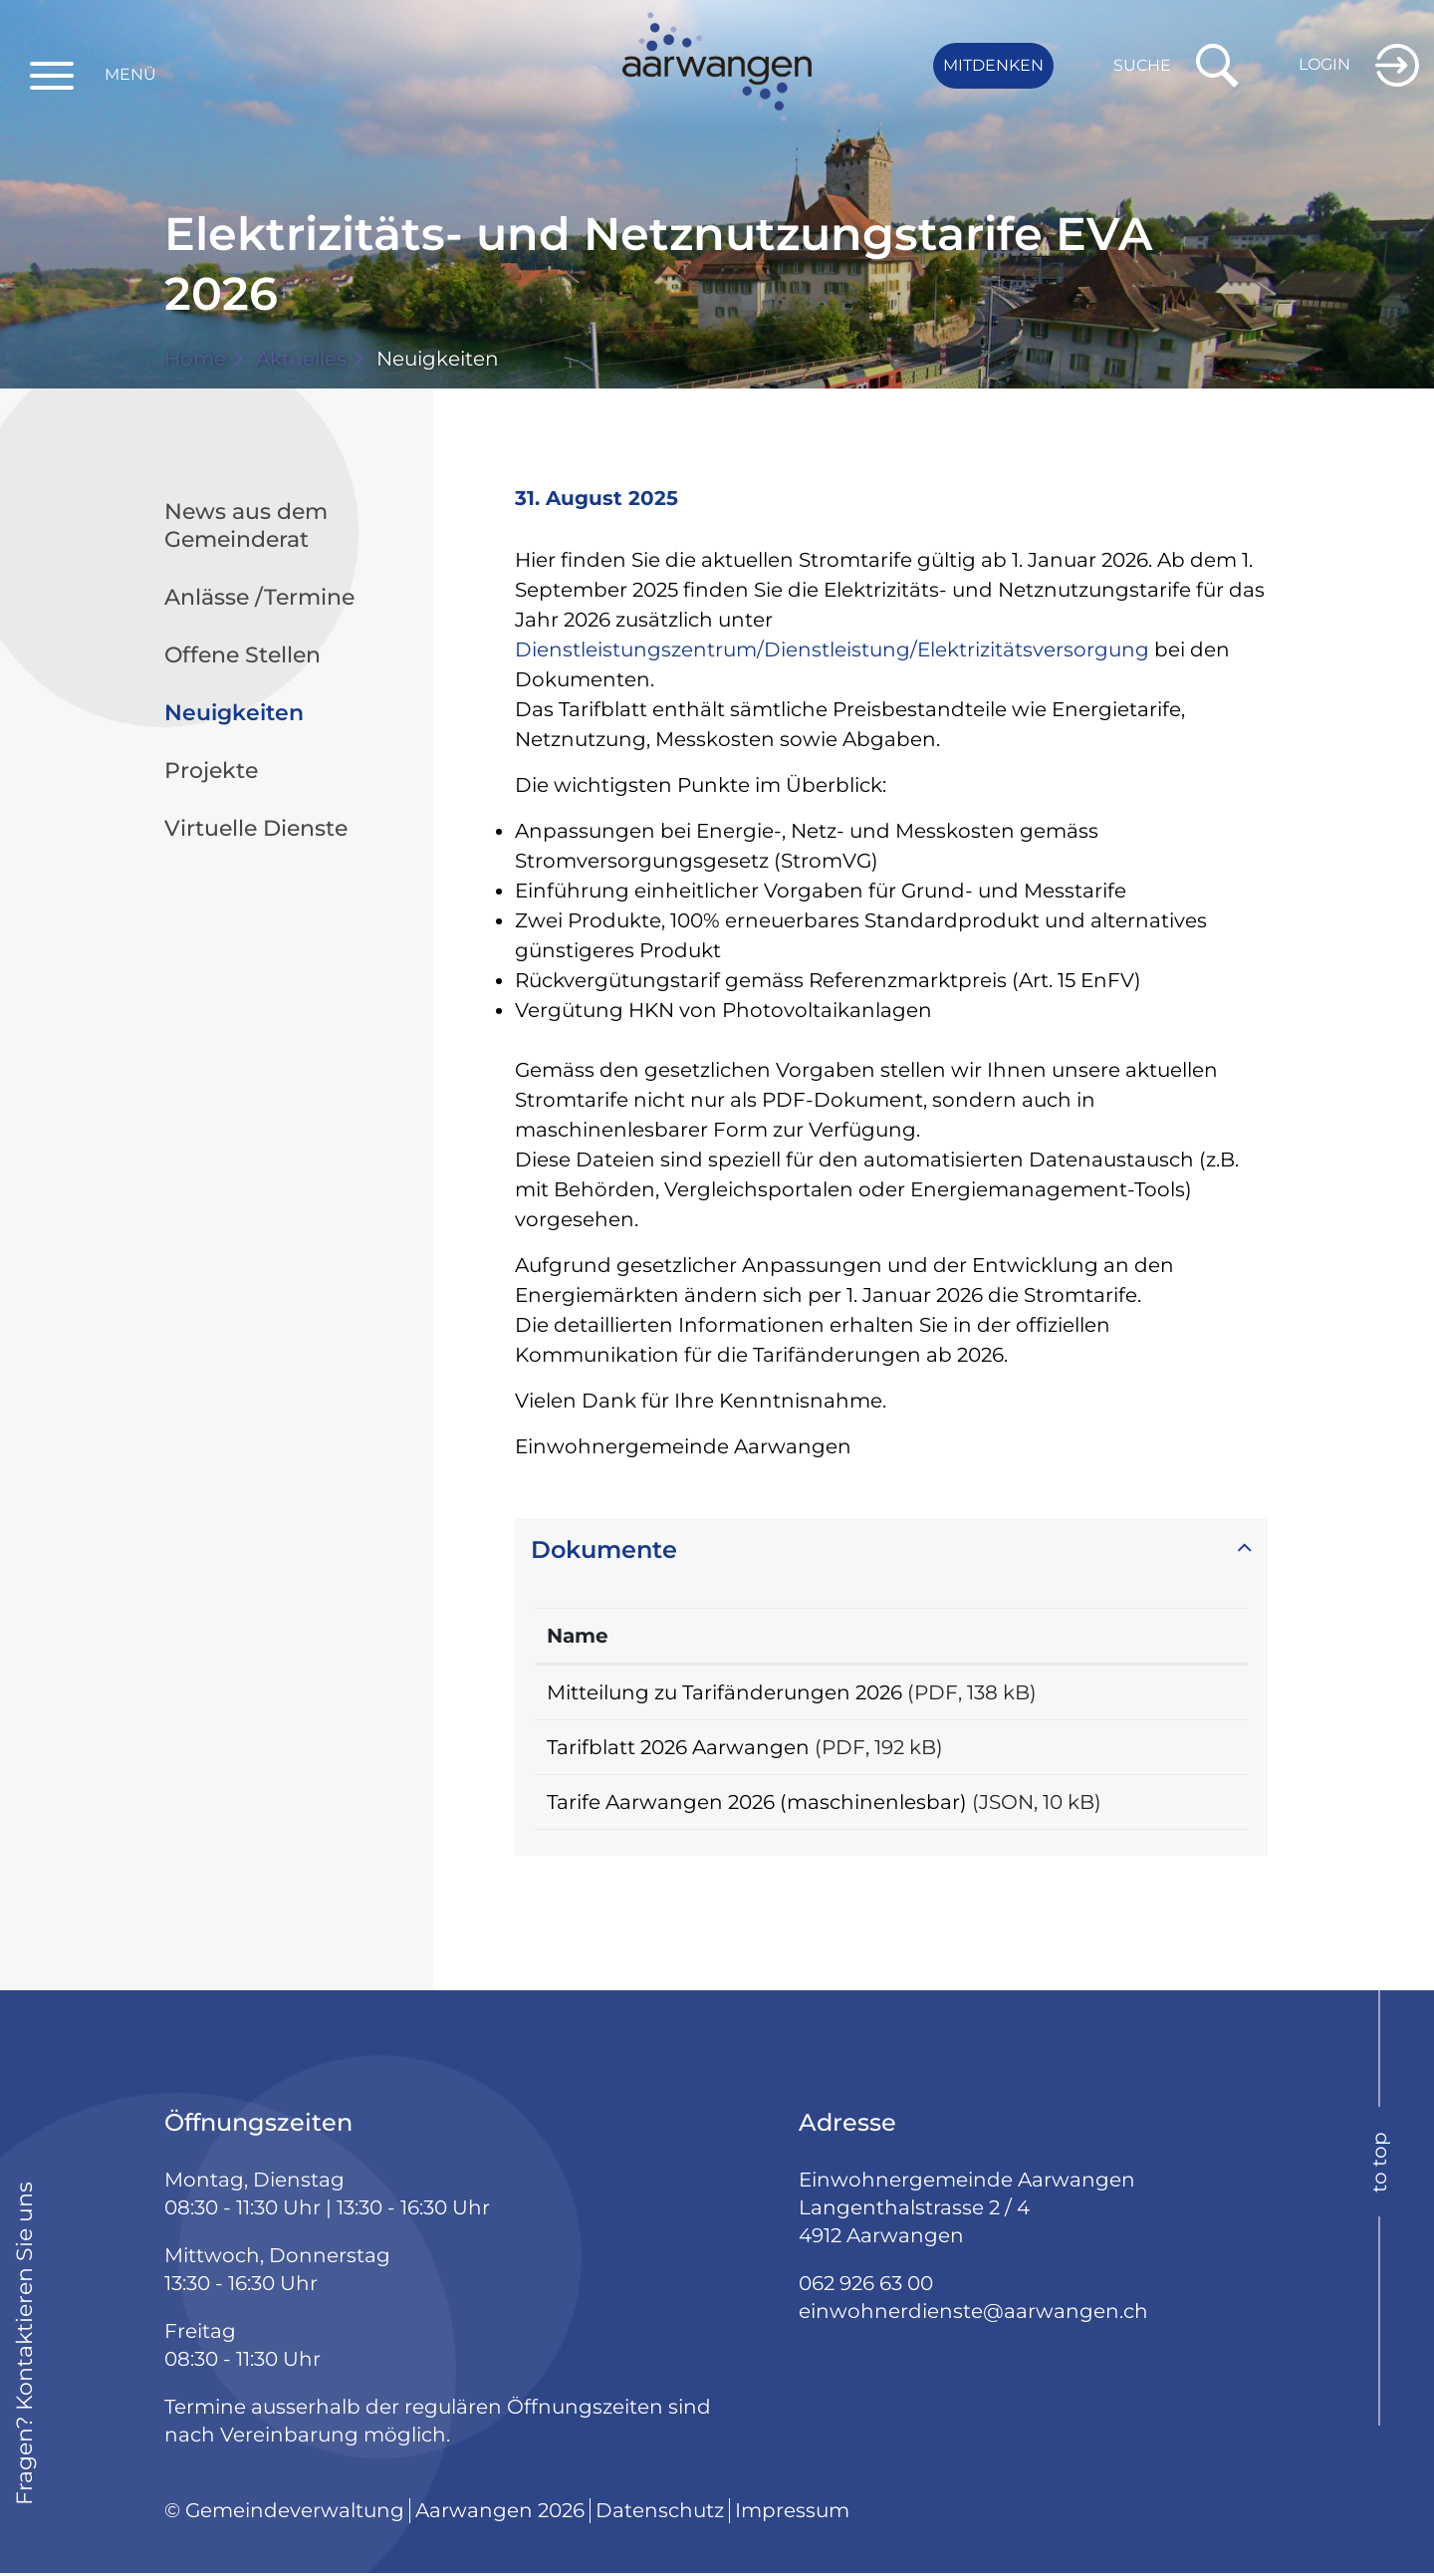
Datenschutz (660, 2513)
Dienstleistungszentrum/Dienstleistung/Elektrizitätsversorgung (832, 649)
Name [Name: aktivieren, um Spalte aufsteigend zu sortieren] (577, 1636)
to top (1379, 2165)
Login (1324, 64)
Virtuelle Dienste (256, 828)
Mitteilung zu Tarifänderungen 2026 (724, 1692)
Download (1182, 1692)
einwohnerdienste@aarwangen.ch (973, 2314)
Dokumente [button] (604, 1549)
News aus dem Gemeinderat (246, 525)
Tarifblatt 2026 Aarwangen (678, 1748)
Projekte (211, 770)
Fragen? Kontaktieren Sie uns (24, 2346)
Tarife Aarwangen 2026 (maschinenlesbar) (757, 1804)
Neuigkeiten (291, 712)
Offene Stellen (242, 655)
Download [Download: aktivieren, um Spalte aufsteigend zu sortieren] (1181, 1636)
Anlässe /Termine (259, 597)
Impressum (792, 2513)
